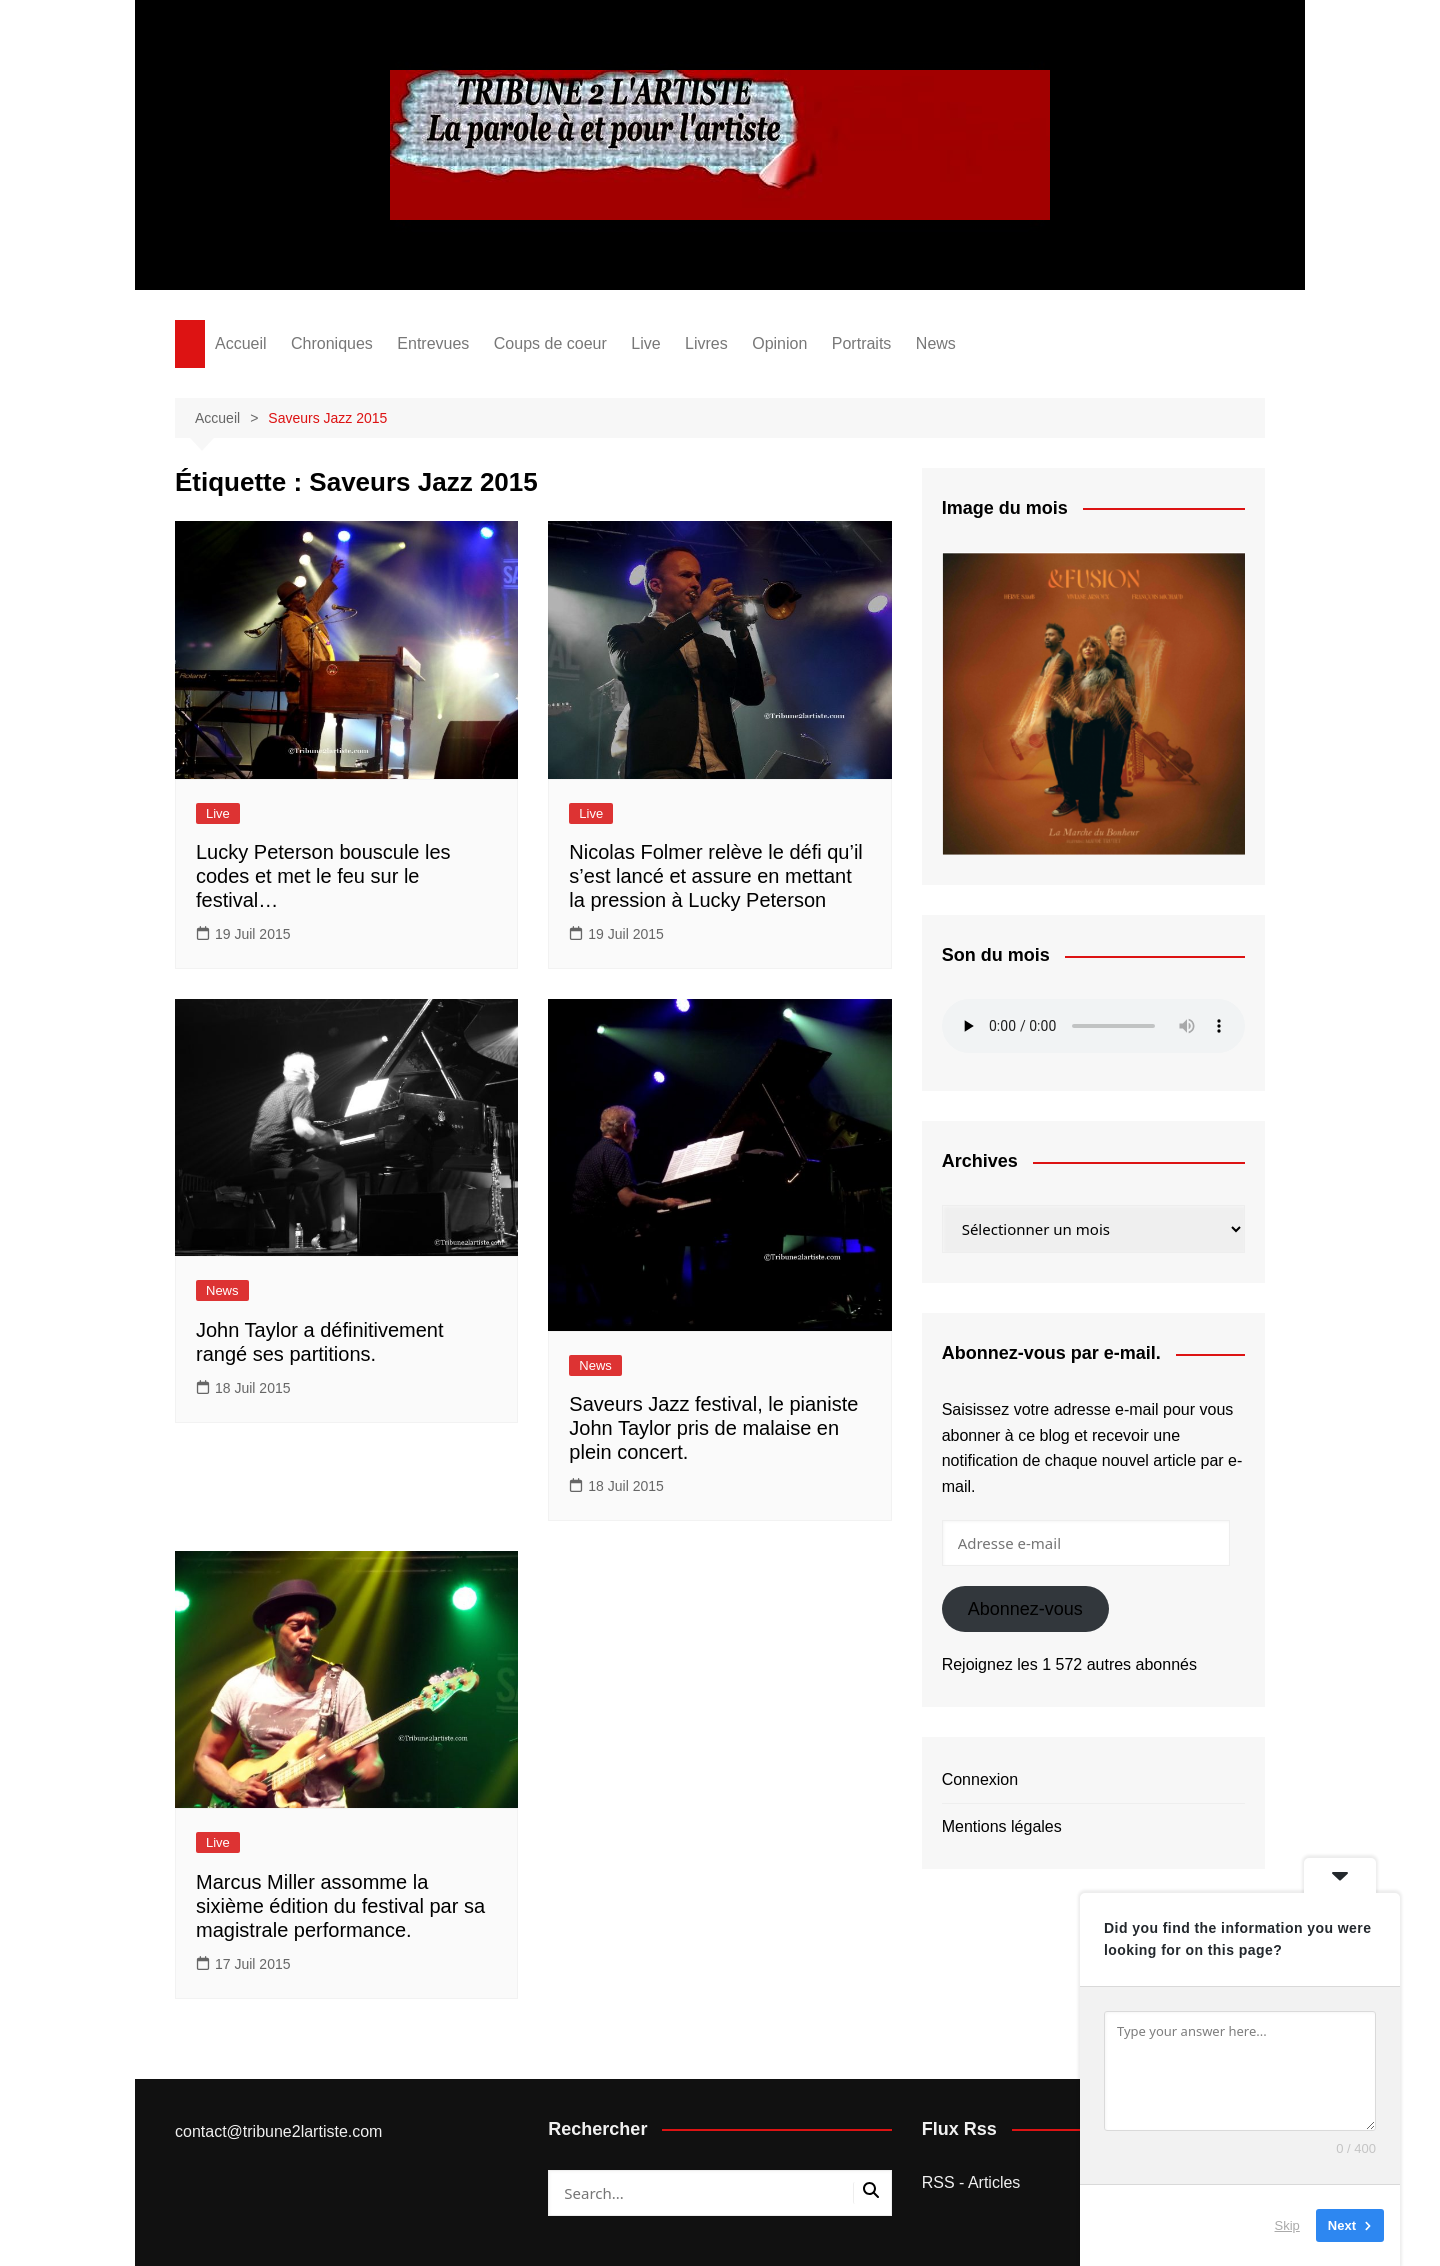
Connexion (980, 1779)
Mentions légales (1002, 1826)
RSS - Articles (971, 2182)
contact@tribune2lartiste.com (278, 2131)
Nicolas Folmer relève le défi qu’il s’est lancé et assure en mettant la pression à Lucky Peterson (715, 876)
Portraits (862, 343)
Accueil (241, 343)
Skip (1287, 2225)
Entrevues (433, 343)
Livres (706, 343)
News (936, 343)
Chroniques (332, 343)
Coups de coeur (550, 343)
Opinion (779, 343)
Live (645, 343)
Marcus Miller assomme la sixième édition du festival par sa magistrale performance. (340, 1906)
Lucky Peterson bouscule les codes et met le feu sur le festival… (323, 876)
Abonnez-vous (1025, 1609)
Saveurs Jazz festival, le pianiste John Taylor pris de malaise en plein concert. (713, 1428)
